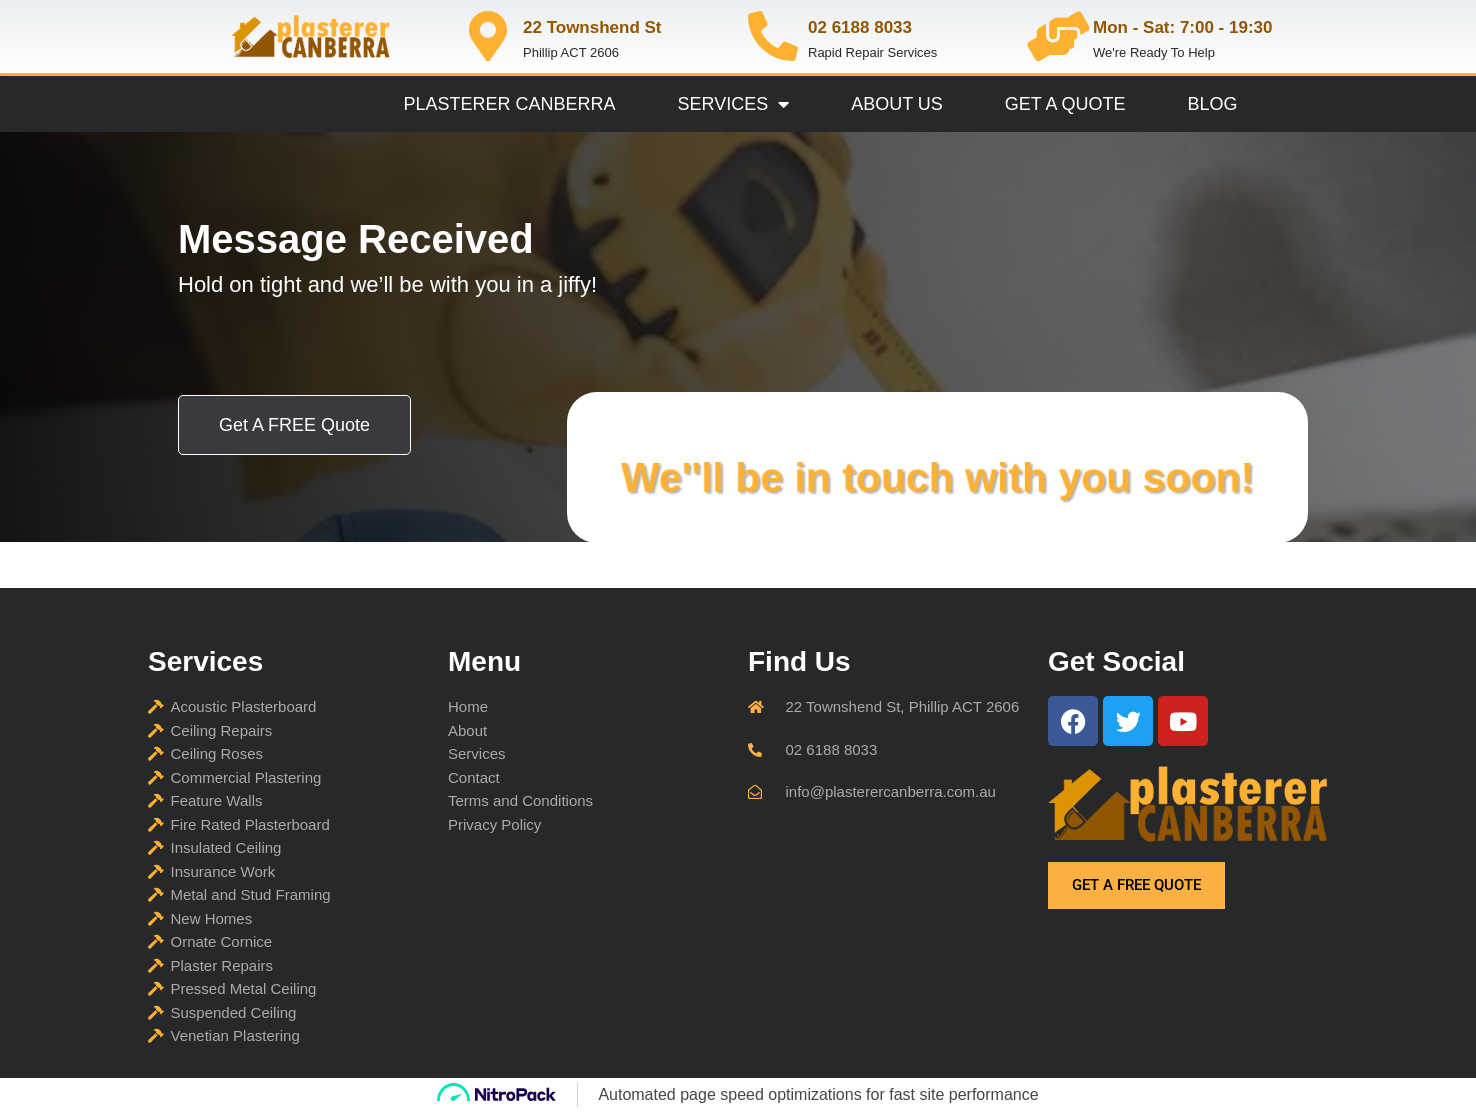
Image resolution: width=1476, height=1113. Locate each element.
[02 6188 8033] (773, 36)
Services (733, 104)
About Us (897, 104)
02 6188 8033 (860, 27)
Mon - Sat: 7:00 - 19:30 (1183, 27)
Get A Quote (1065, 104)
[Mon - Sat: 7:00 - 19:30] (1058, 36)
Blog (1213, 104)
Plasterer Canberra (509, 104)
